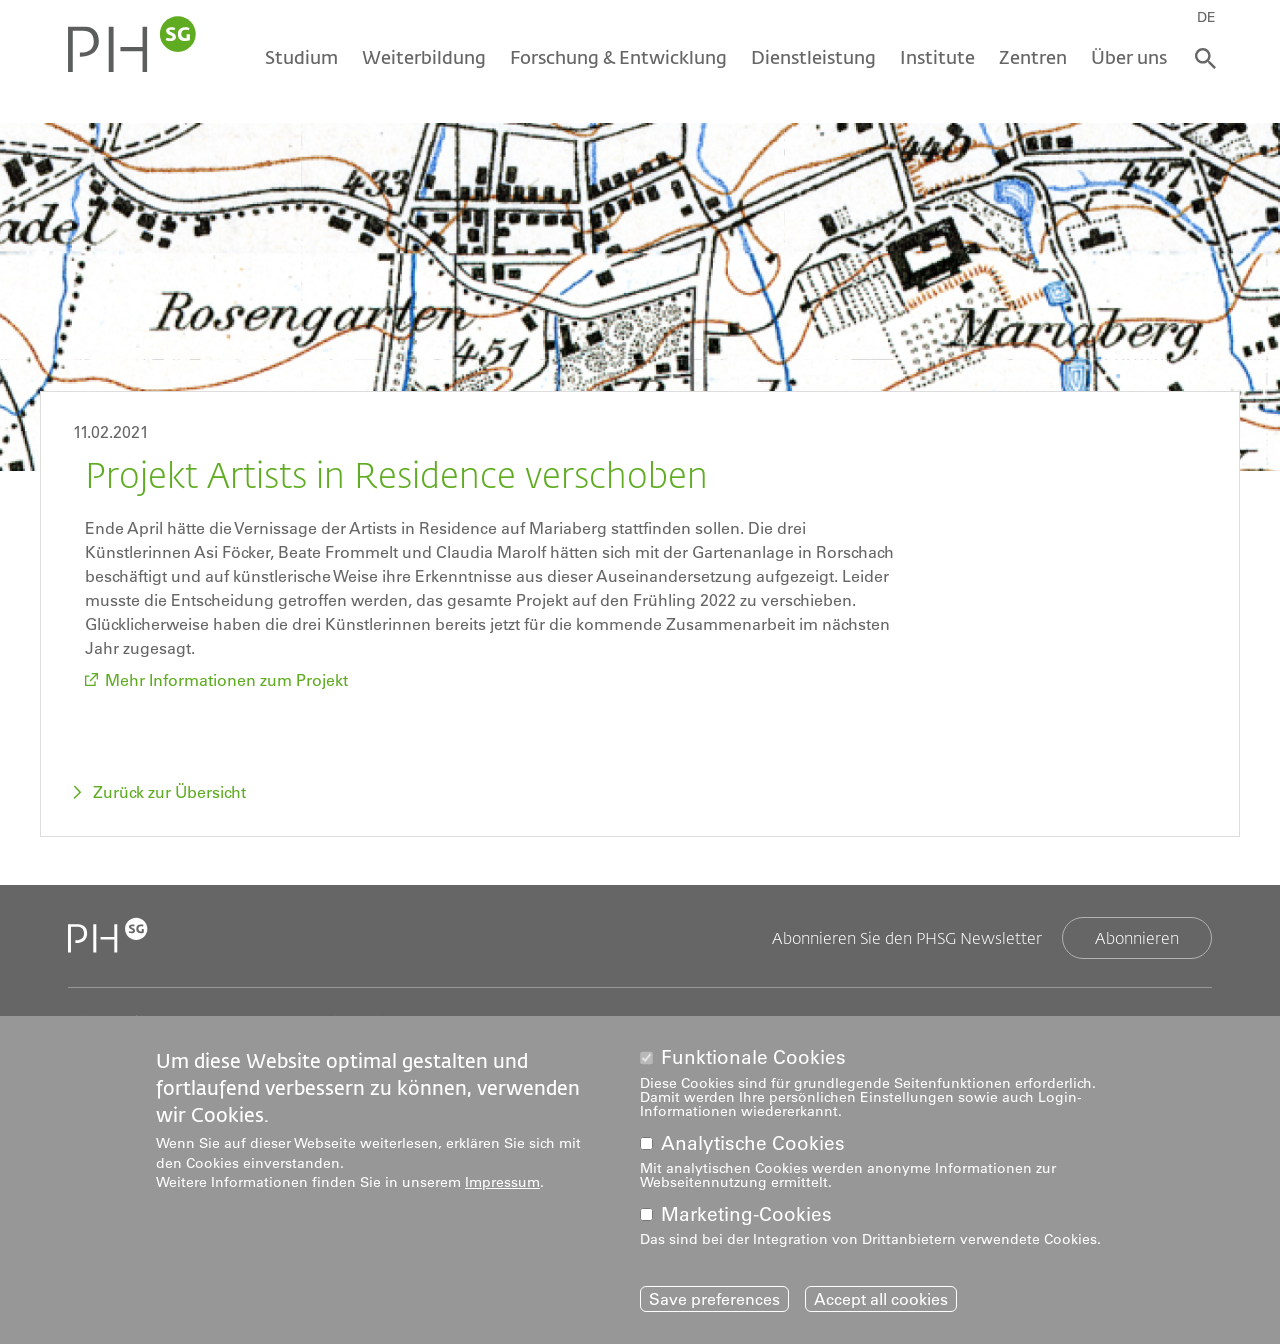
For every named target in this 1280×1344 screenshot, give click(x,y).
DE (1206, 17)
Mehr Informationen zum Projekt (226, 680)
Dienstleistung (813, 57)
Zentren (1033, 57)
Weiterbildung (424, 57)
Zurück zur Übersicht (169, 792)
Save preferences (714, 1299)
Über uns (1129, 57)
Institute (937, 57)
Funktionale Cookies (753, 1057)
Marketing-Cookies (746, 1214)
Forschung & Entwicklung (618, 57)
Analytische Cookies (753, 1143)
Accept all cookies (881, 1299)
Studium (301, 57)
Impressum (502, 1182)
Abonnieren (1137, 937)
